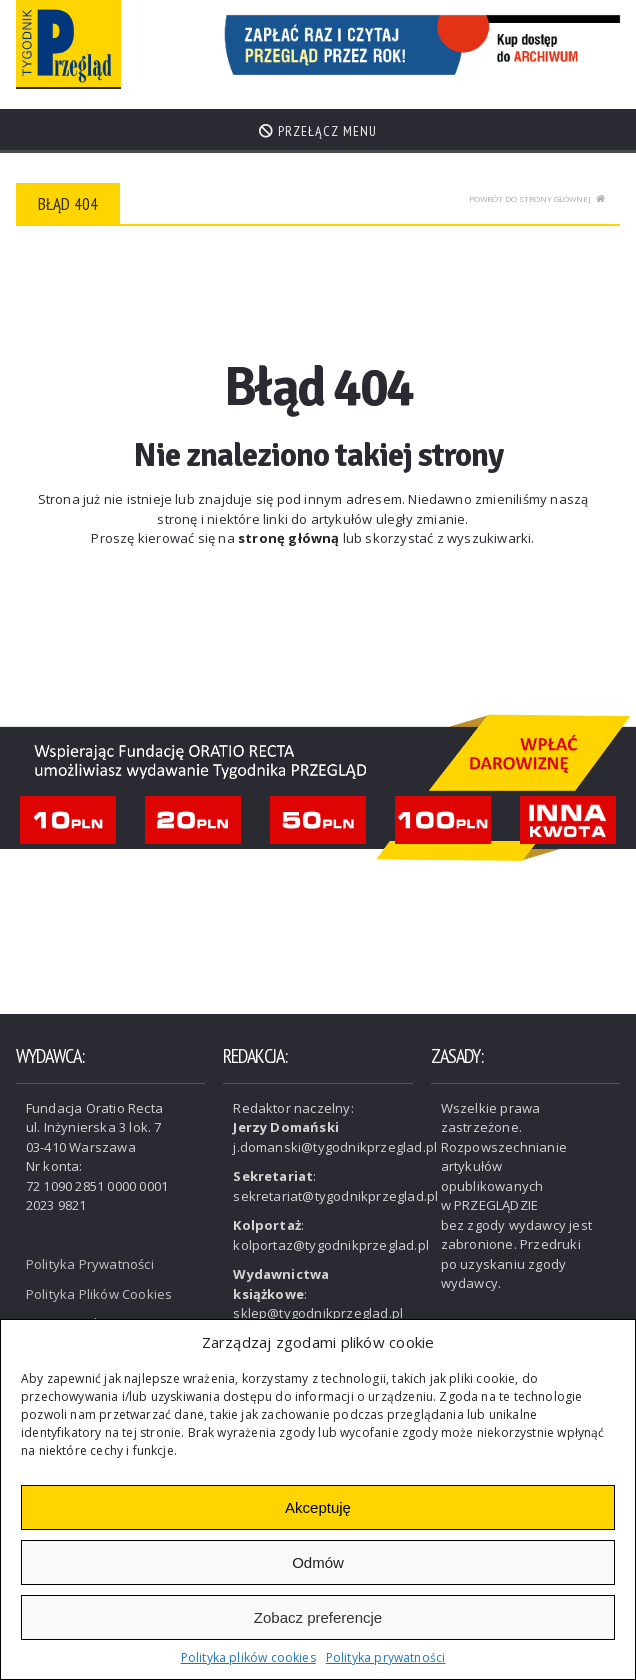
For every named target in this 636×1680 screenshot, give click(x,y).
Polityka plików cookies (248, 1657)
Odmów (318, 1562)
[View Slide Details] (418, 45)
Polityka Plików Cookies (99, 1294)
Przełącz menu (318, 131)
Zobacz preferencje (318, 1617)
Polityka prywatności (386, 1657)
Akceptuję (318, 1507)
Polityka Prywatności (90, 1264)
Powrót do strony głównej (537, 198)
